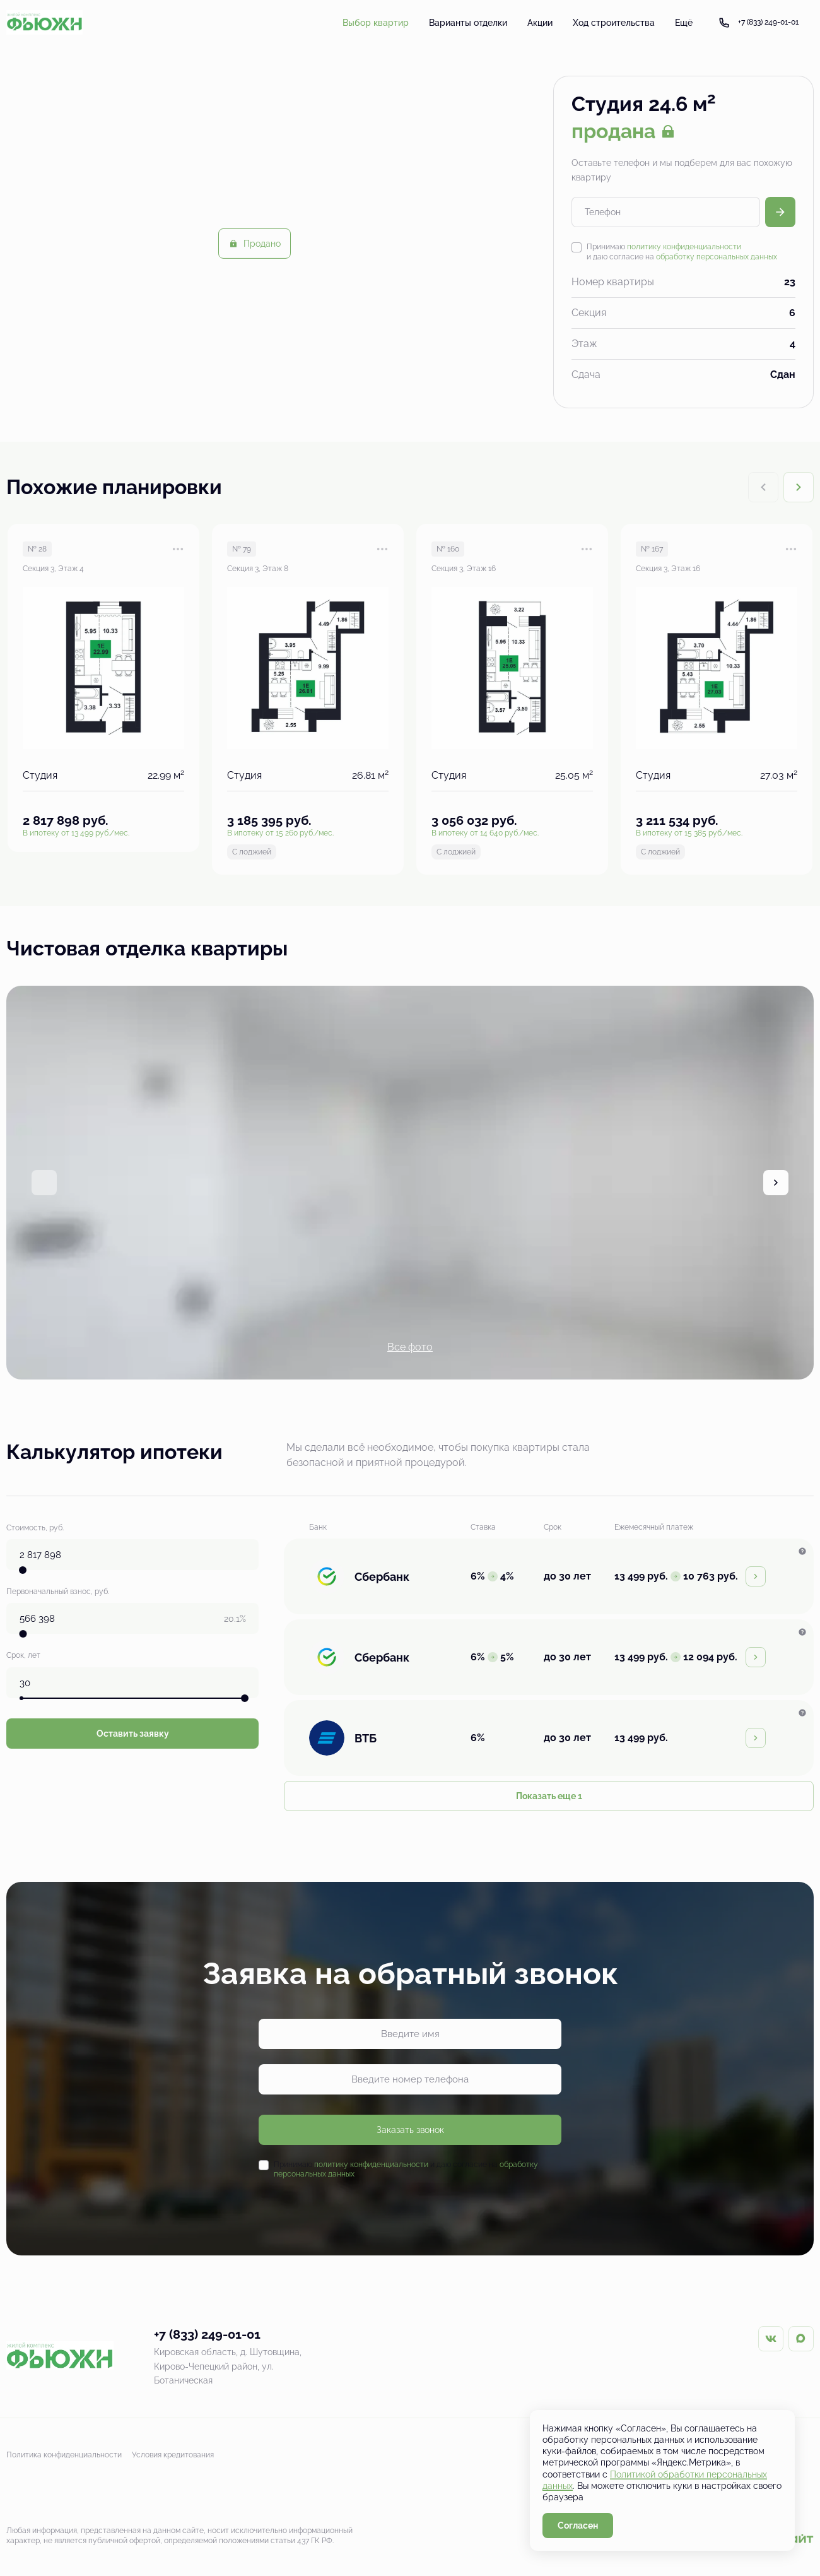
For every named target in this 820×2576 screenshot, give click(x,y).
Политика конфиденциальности (64, 2454)
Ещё (684, 23)
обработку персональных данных (716, 256)
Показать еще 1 (549, 1796)
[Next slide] (798, 487)
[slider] (22, 1568)
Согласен (578, 2525)
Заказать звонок (410, 2130)
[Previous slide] (44, 1182)
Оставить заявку (133, 1728)
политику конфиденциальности (684, 246)
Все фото (410, 1347)
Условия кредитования (173, 2454)
